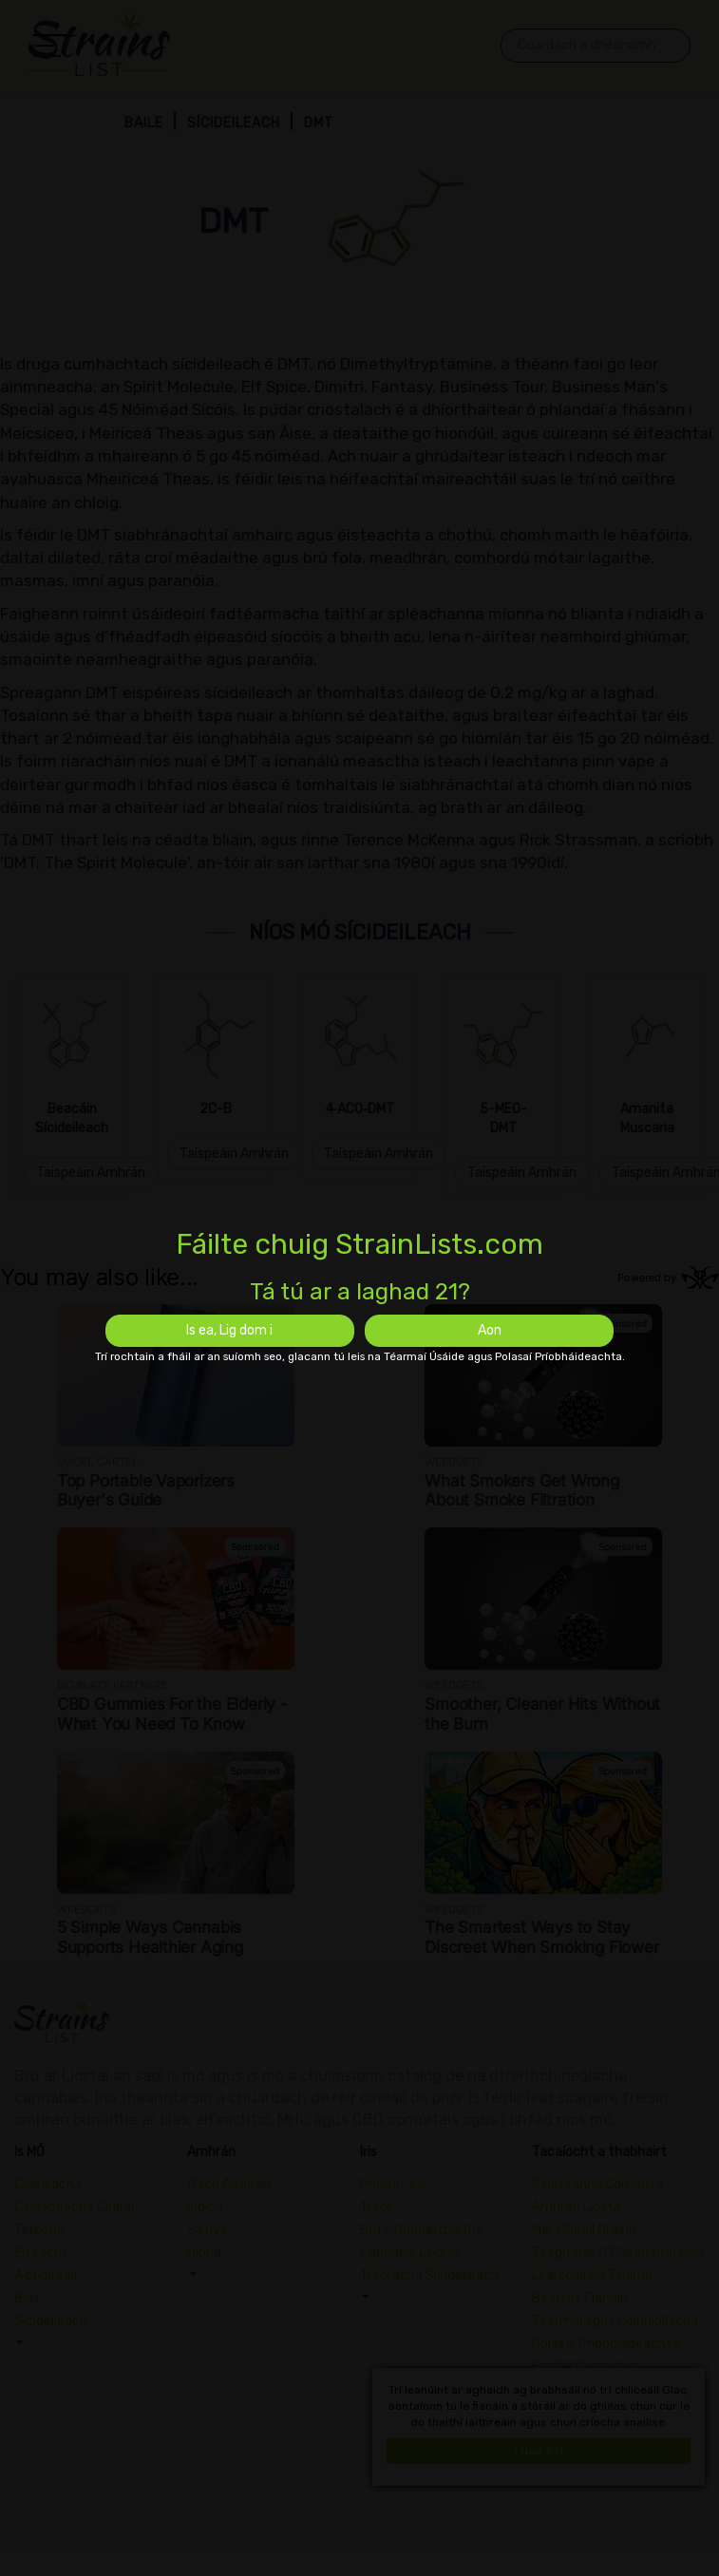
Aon (489, 1330)
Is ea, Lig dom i (229, 1330)
